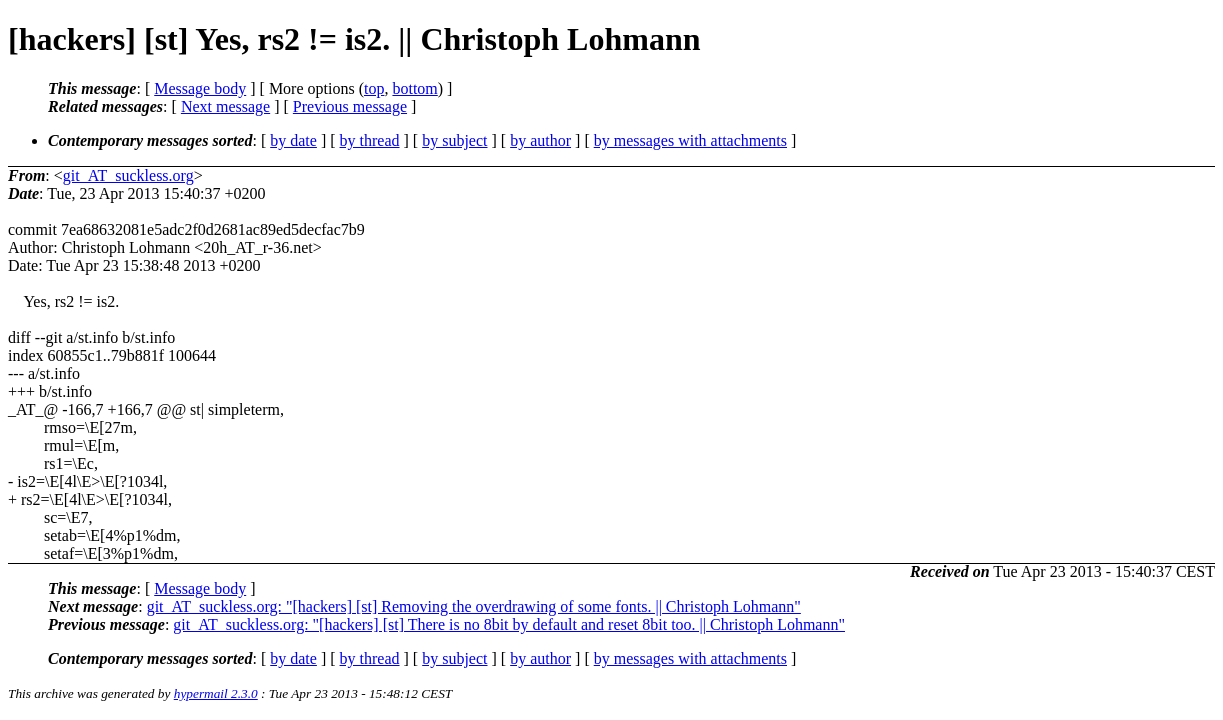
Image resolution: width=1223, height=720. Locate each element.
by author (540, 140)
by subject (454, 140)
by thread (370, 140)
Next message (225, 106)
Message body (200, 88)
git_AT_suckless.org (128, 175)
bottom (414, 88)
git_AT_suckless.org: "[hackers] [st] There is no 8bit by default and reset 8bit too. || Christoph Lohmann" (509, 624)
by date (293, 140)
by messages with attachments (690, 140)
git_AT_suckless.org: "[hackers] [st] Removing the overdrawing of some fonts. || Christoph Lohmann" (474, 606)
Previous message (350, 106)
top (374, 88)
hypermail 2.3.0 (216, 693)
